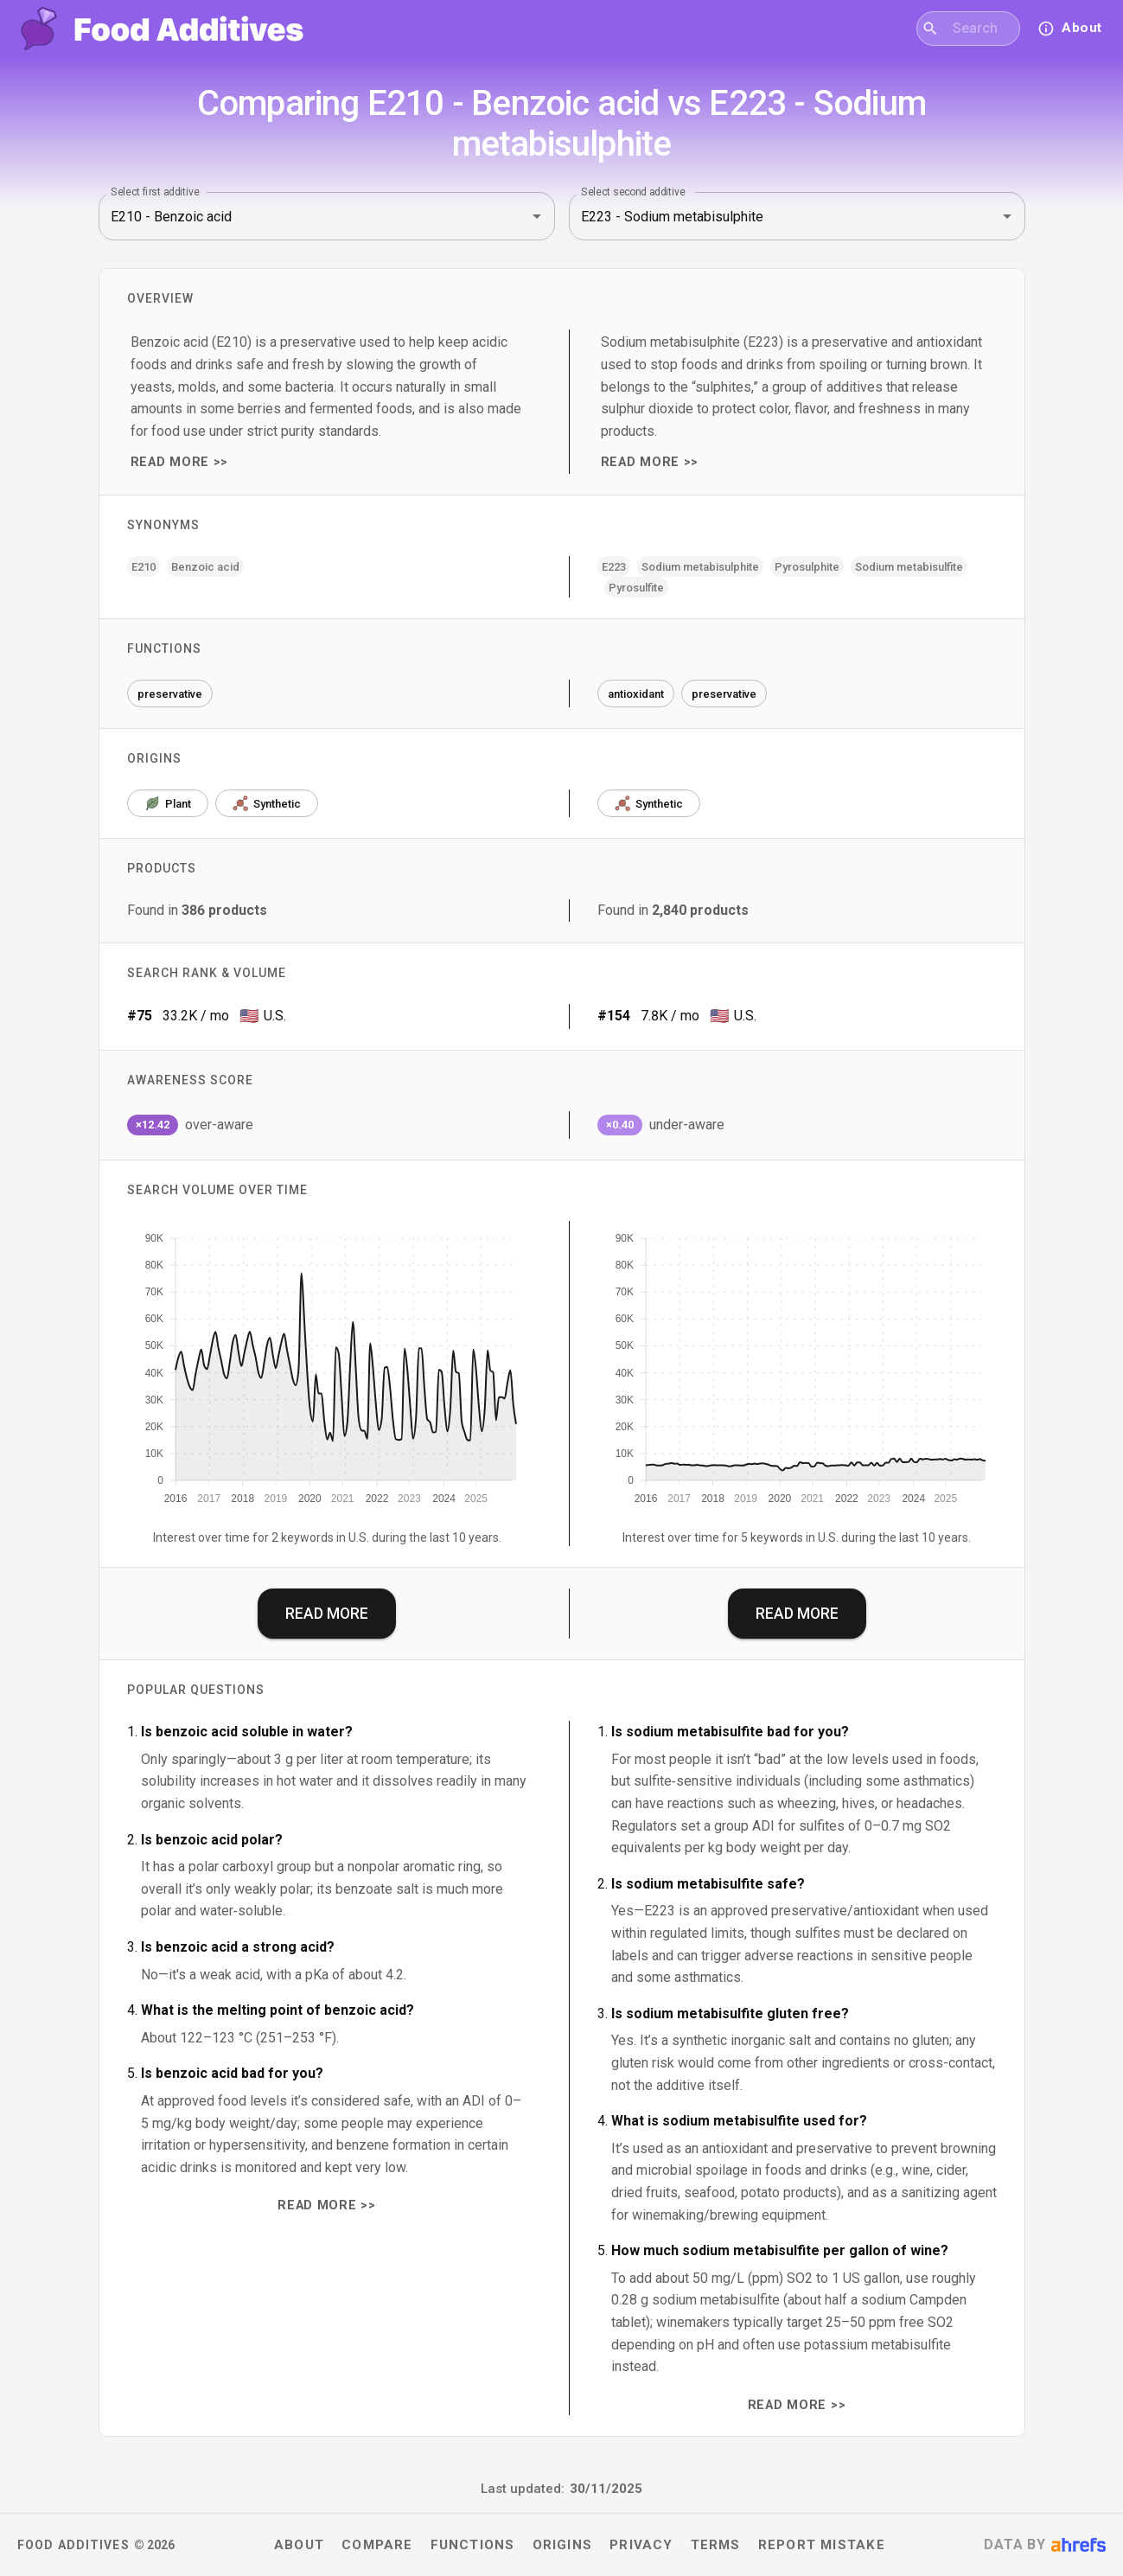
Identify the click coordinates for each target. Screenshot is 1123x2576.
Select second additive (633, 192)
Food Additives (73, 2545)
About (299, 2545)
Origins (563, 2545)
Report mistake (821, 2545)
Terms (716, 2545)
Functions (473, 2545)
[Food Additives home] (162, 28)
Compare (377, 2545)
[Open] (537, 216)
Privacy (641, 2545)
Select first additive (155, 192)
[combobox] (979, 28)
